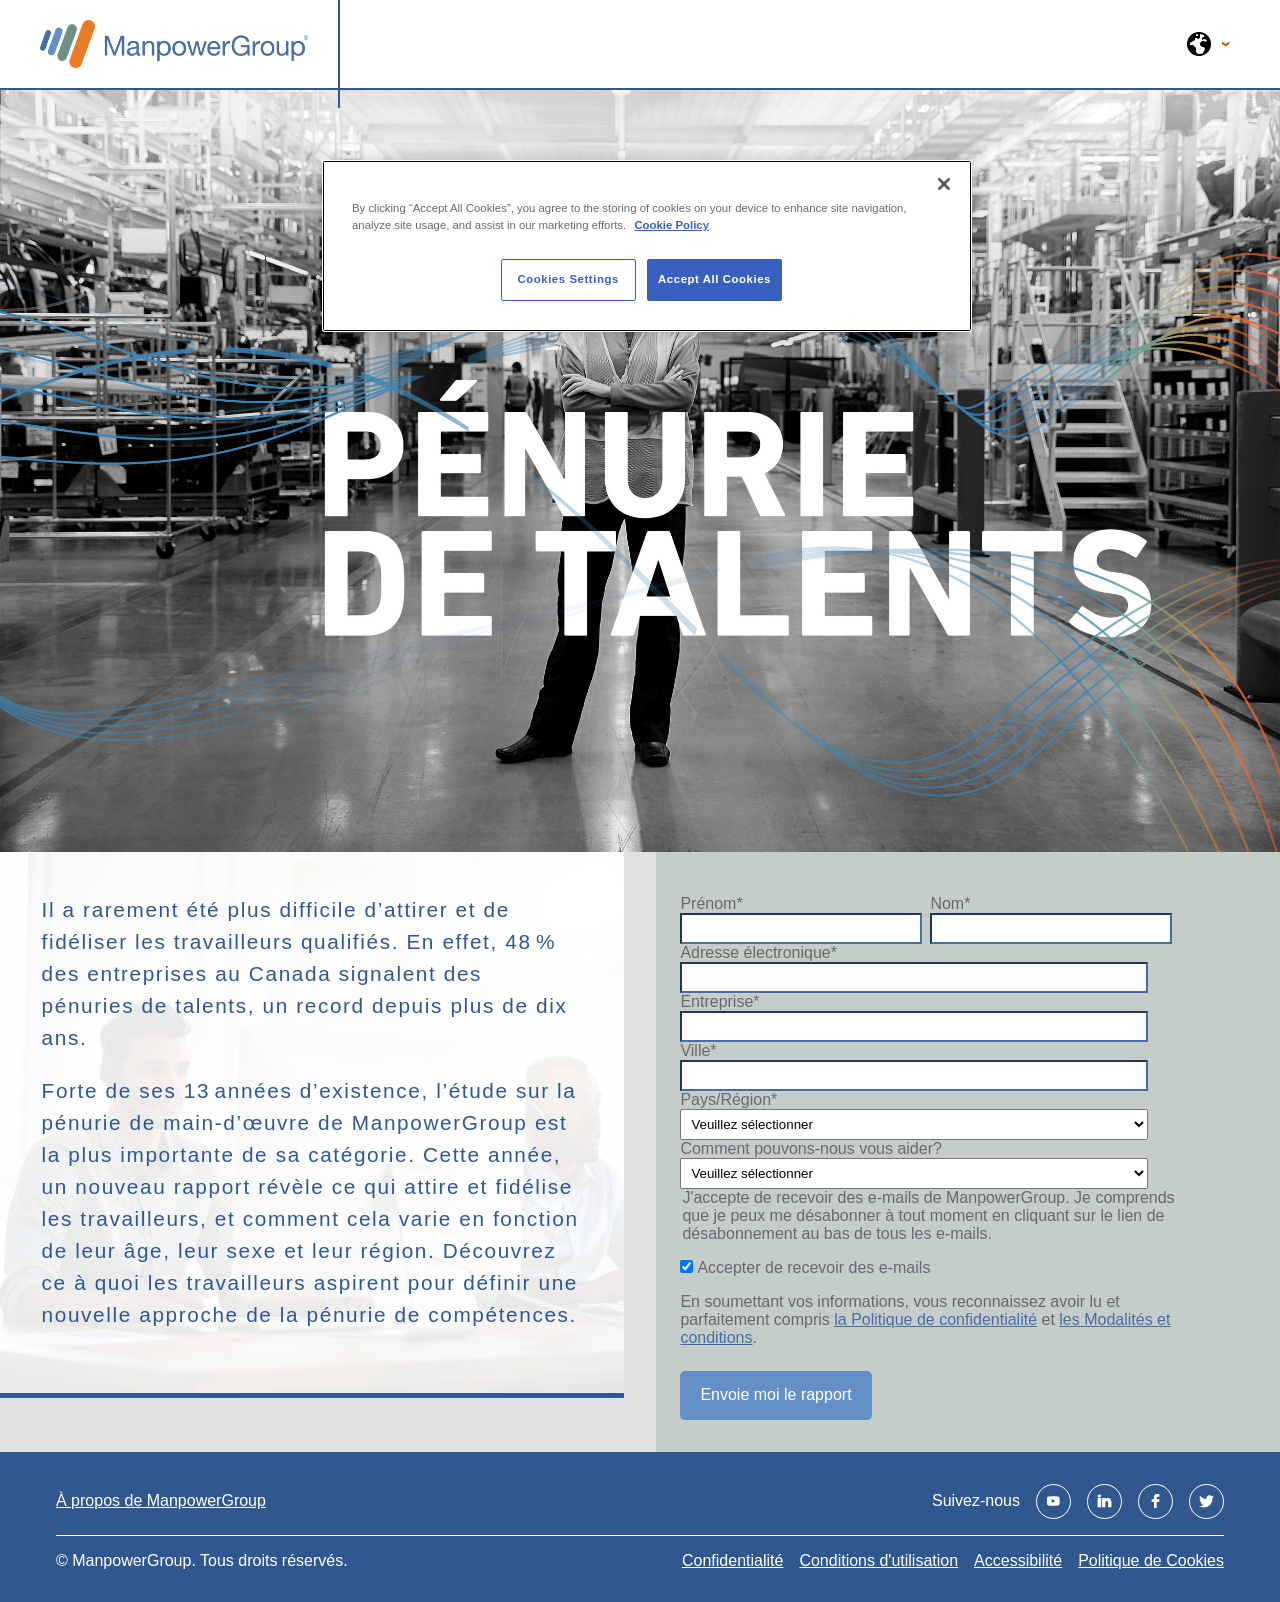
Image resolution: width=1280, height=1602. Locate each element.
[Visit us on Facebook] (1155, 1501)
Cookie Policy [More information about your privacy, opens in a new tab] (671, 225)
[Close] (944, 184)
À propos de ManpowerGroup (161, 1500)
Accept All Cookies (714, 279)
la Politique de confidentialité (935, 1319)
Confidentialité (732, 1560)
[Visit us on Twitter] (1206, 1501)
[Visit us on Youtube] (1053, 1501)
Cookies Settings (567, 279)
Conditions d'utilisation (878, 1560)
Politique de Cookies (1151, 1560)
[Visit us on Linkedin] (1104, 1501)
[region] (647, 246)
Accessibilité (1018, 1560)
